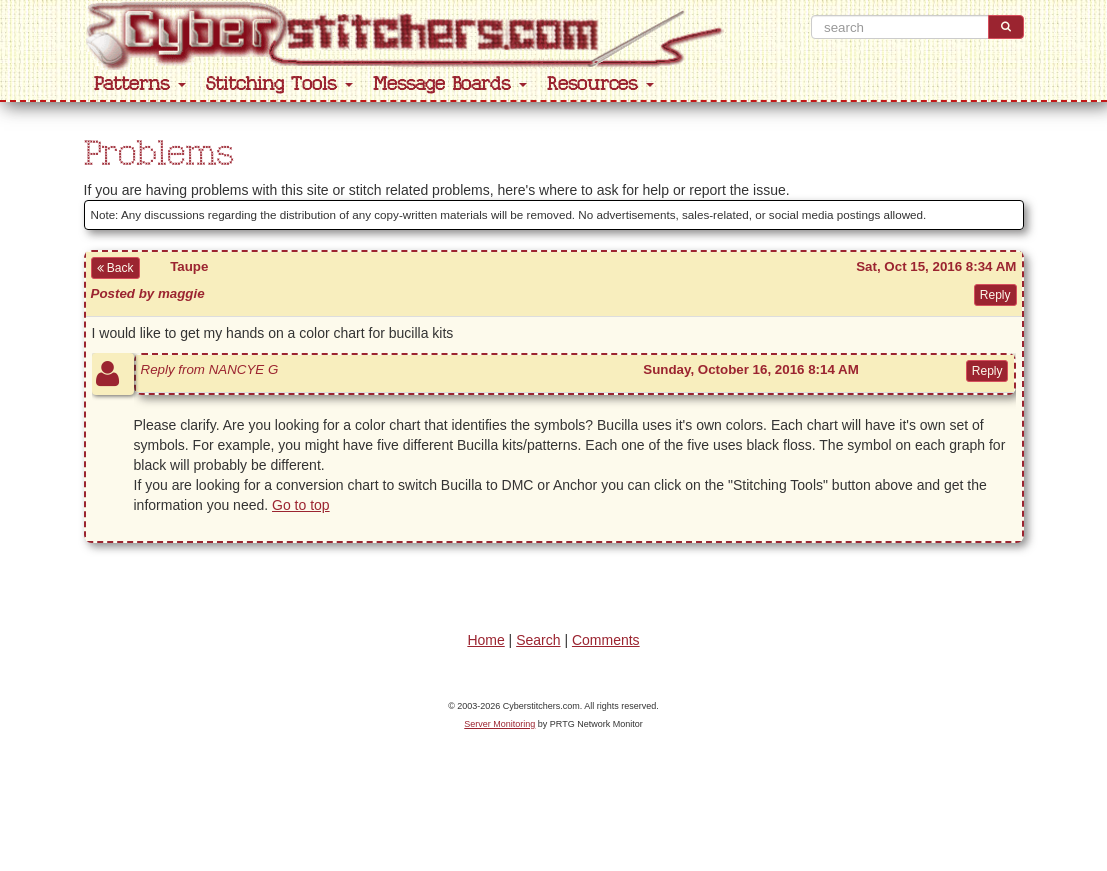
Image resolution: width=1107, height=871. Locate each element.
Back (115, 268)
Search (538, 640)
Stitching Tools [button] (279, 84)
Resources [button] (600, 84)
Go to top (301, 505)
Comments (606, 640)
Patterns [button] (140, 84)
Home (485, 640)
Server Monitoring (499, 724)
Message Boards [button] (450, 84)
